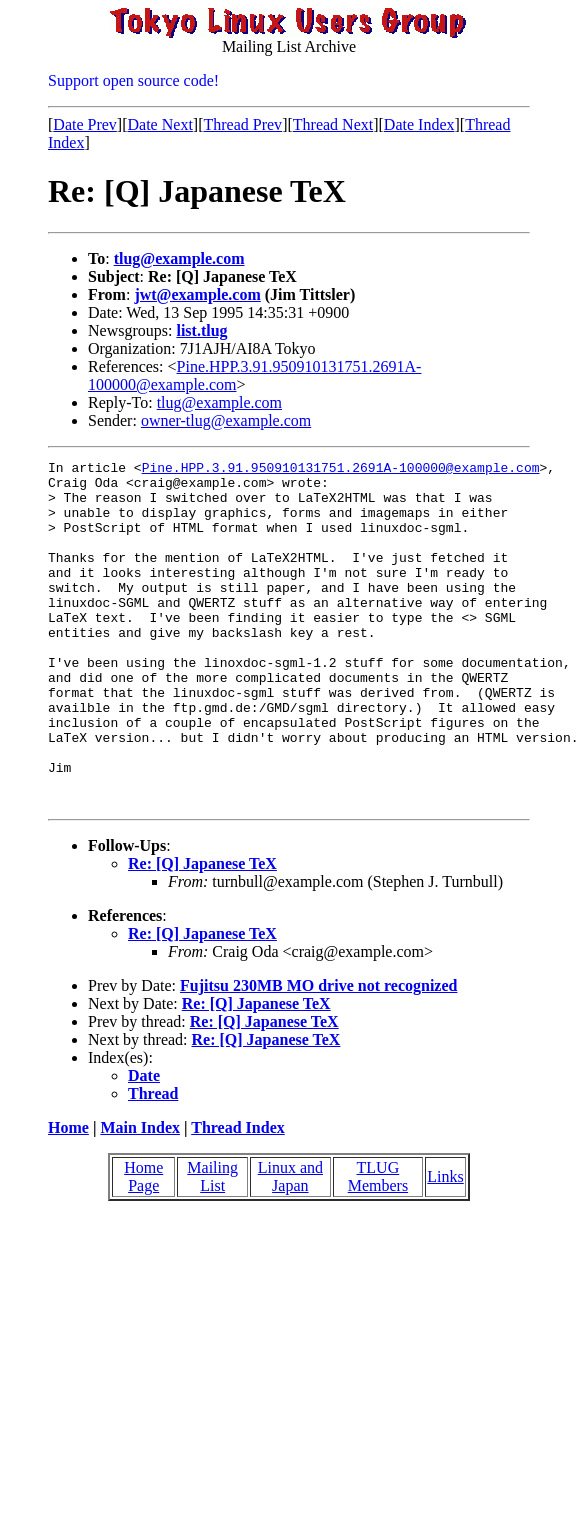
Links (445, 1245)
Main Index (140, 1196)
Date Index (419, 124)
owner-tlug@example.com (226, 420)
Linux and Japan (290, 1245)
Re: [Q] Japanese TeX (202, 932)
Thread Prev (242, 124)
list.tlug (201, 330)
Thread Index (238, 1196)
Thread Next (333, 124)
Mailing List (212, 1245)
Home (68, 1196)
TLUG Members (378, 1245)
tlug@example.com (179, 258)
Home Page (143, 1245)
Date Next (160, 124)
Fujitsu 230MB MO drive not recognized (318, 1054)
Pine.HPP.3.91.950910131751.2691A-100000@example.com (341, 470)
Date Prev (85, 124)
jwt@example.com (197, 294)
